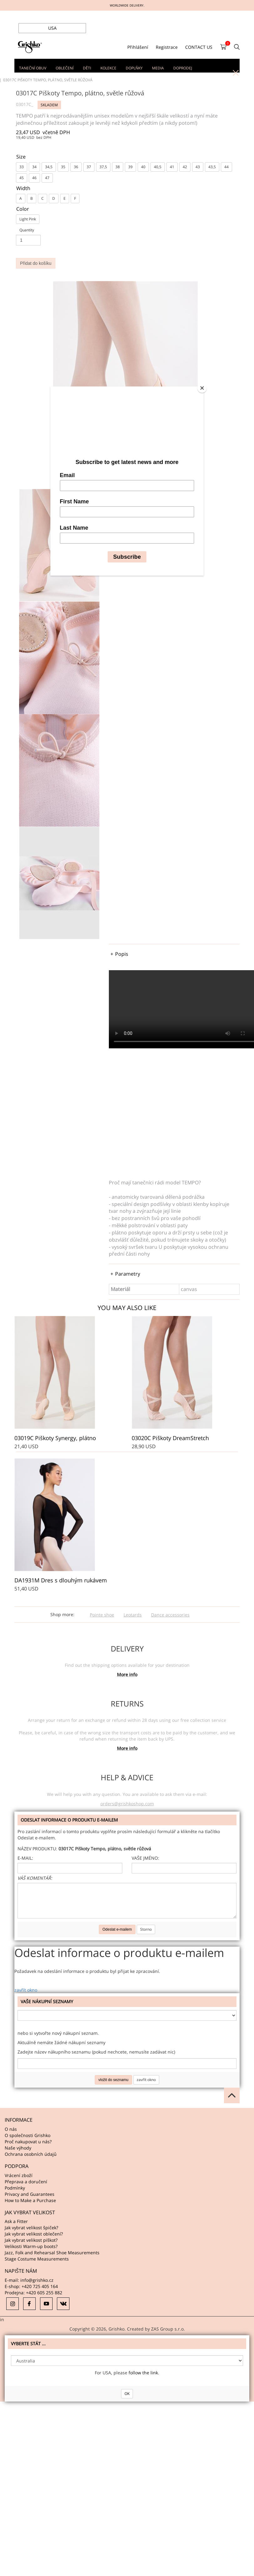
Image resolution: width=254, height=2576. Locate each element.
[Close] (202, 388)
